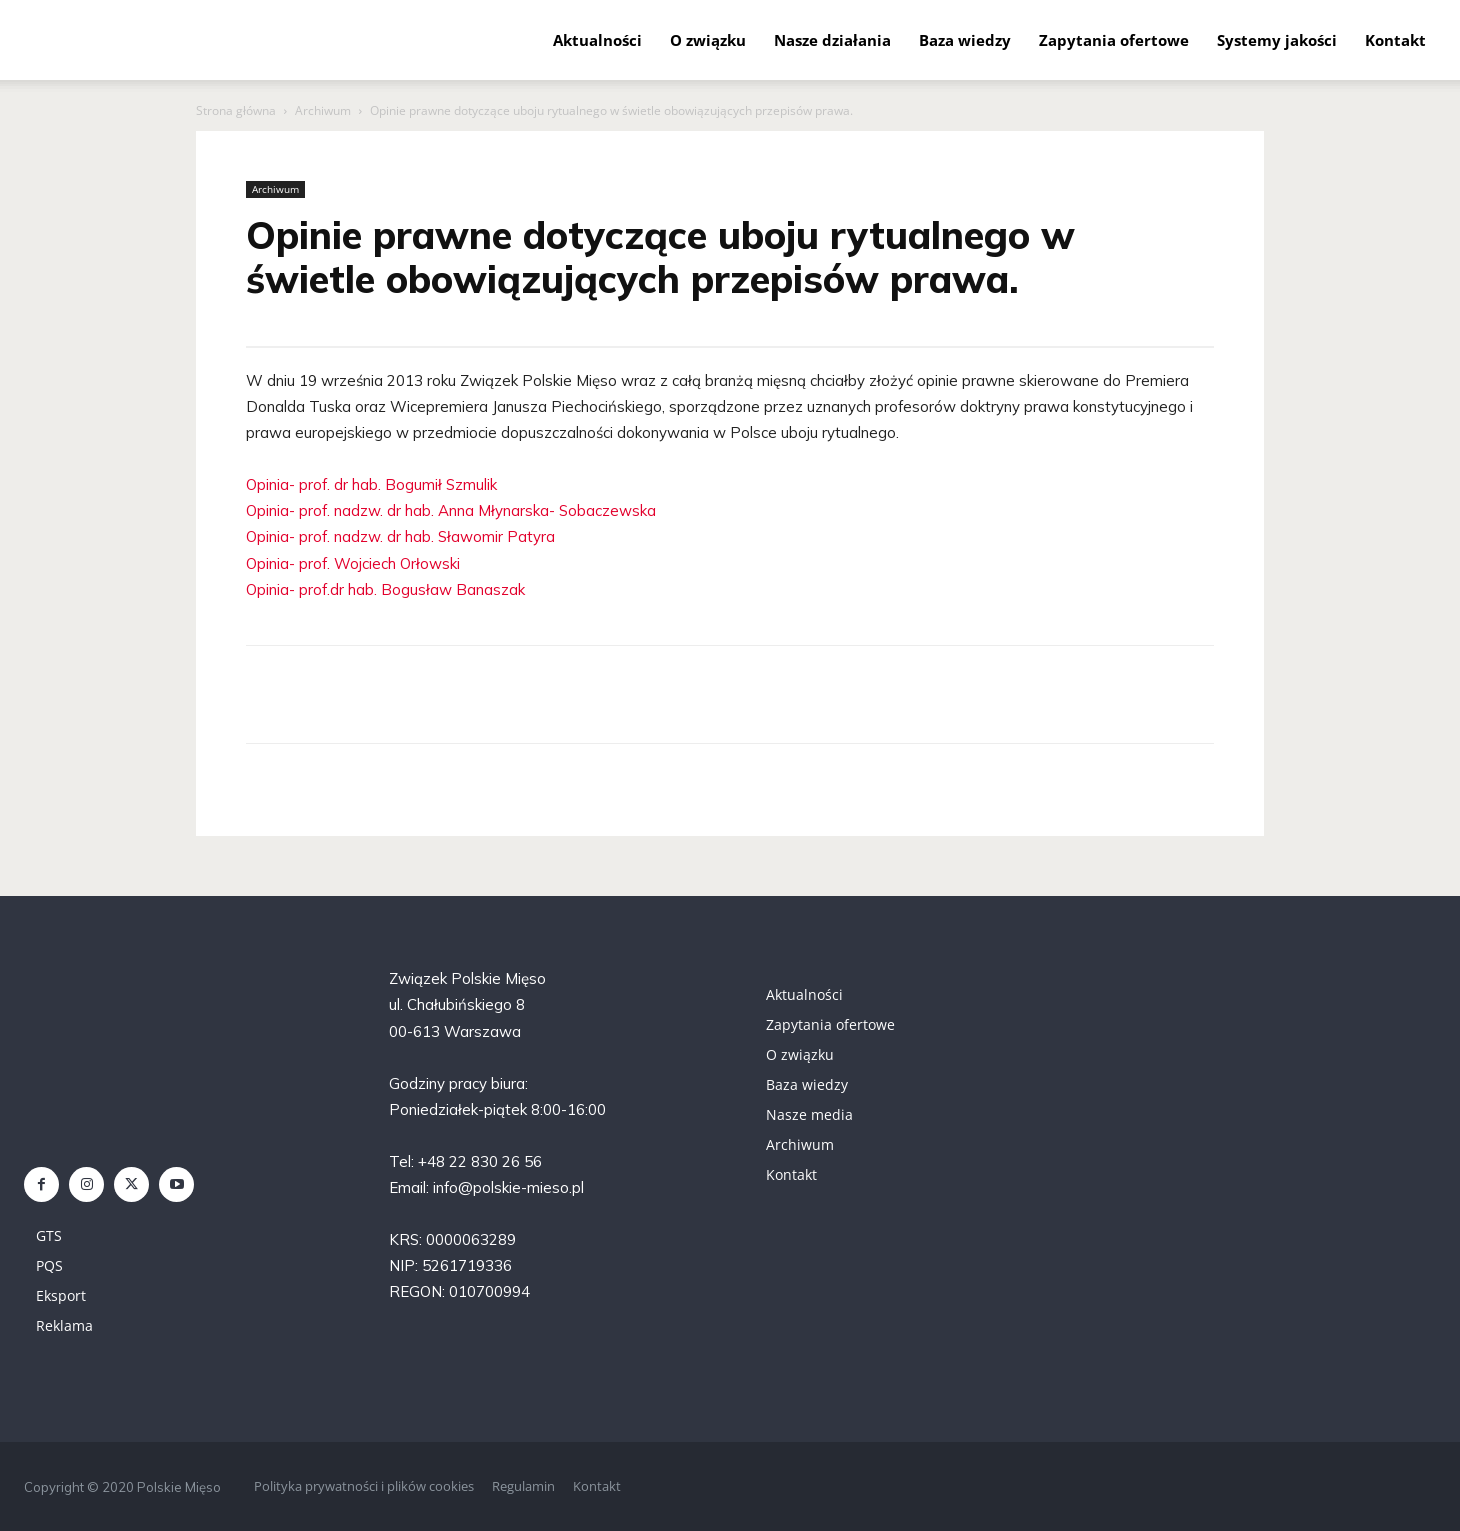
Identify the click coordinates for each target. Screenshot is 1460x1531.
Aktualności (597, 40)
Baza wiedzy (965, 40)
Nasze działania (832, 40)
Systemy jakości (1277, 40)
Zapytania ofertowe (1114, 40)
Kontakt (1395, 40)
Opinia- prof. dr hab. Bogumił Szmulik (371, 484)
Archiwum (323, 110)
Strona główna (236, 110)
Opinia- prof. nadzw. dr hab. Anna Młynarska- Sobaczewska (451, 510)
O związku (708, 40)
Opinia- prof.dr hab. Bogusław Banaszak (385, 589)
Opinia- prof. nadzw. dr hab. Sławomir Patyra (400, 536)
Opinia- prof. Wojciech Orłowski (353, 563)
